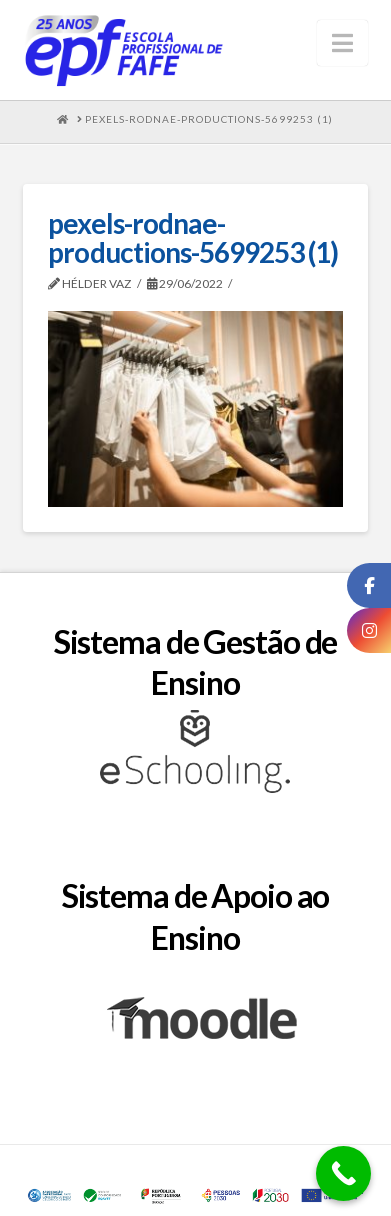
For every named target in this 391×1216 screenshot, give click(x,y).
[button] (342, 43)
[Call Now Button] (343, 1173)
